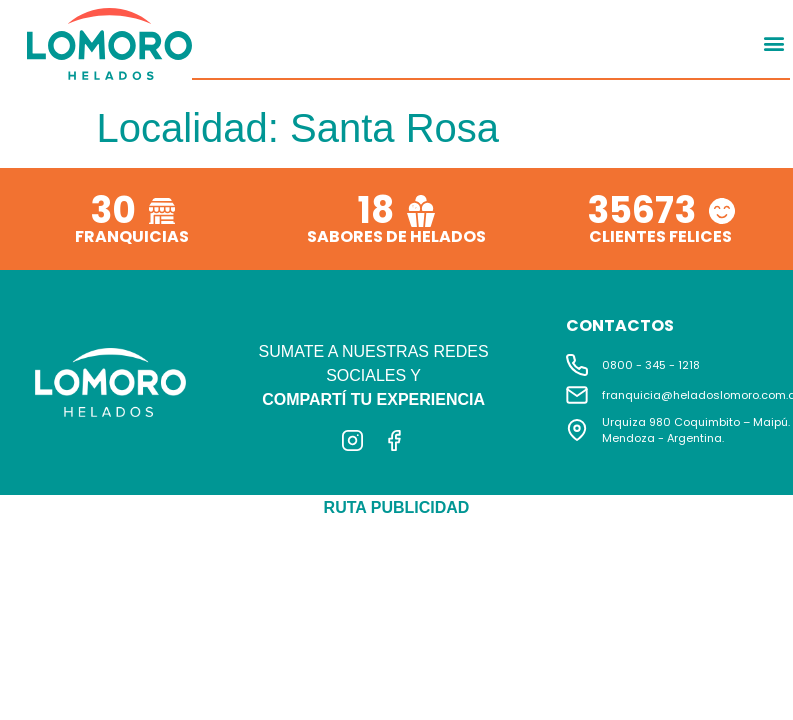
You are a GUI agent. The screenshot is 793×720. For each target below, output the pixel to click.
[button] (773, 42)
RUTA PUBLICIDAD (397, 507)
